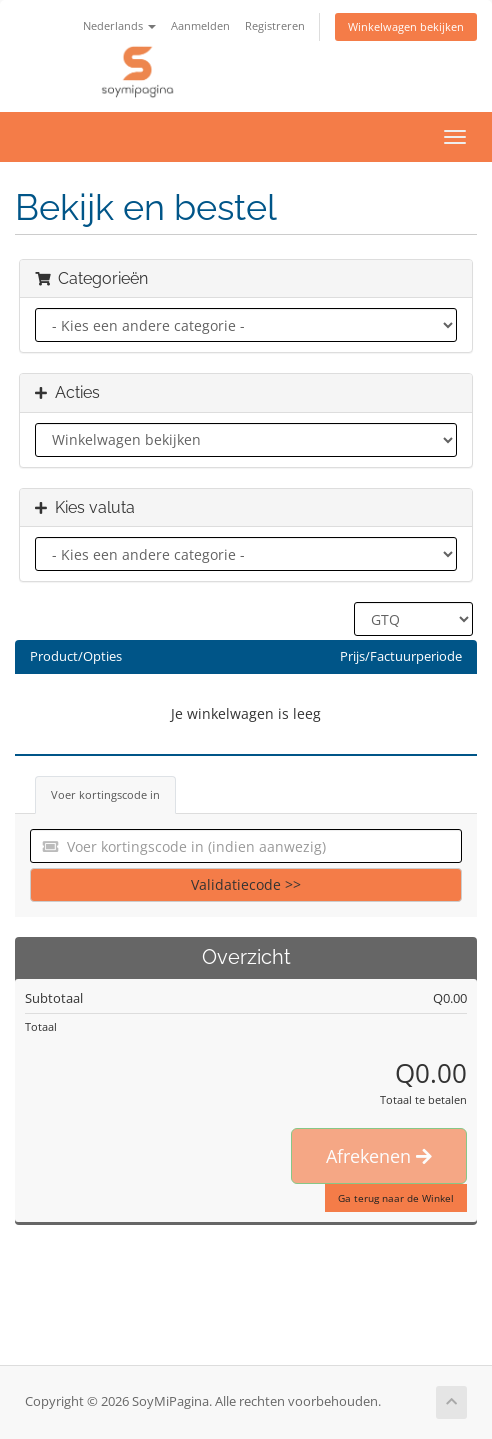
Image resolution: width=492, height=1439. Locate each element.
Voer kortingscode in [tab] (105, 794)
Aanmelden (200, 25)
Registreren (275, 25)
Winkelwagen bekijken (406, 26)
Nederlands (119, 25)
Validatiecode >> (246, 884)
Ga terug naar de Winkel (396, 1198)
